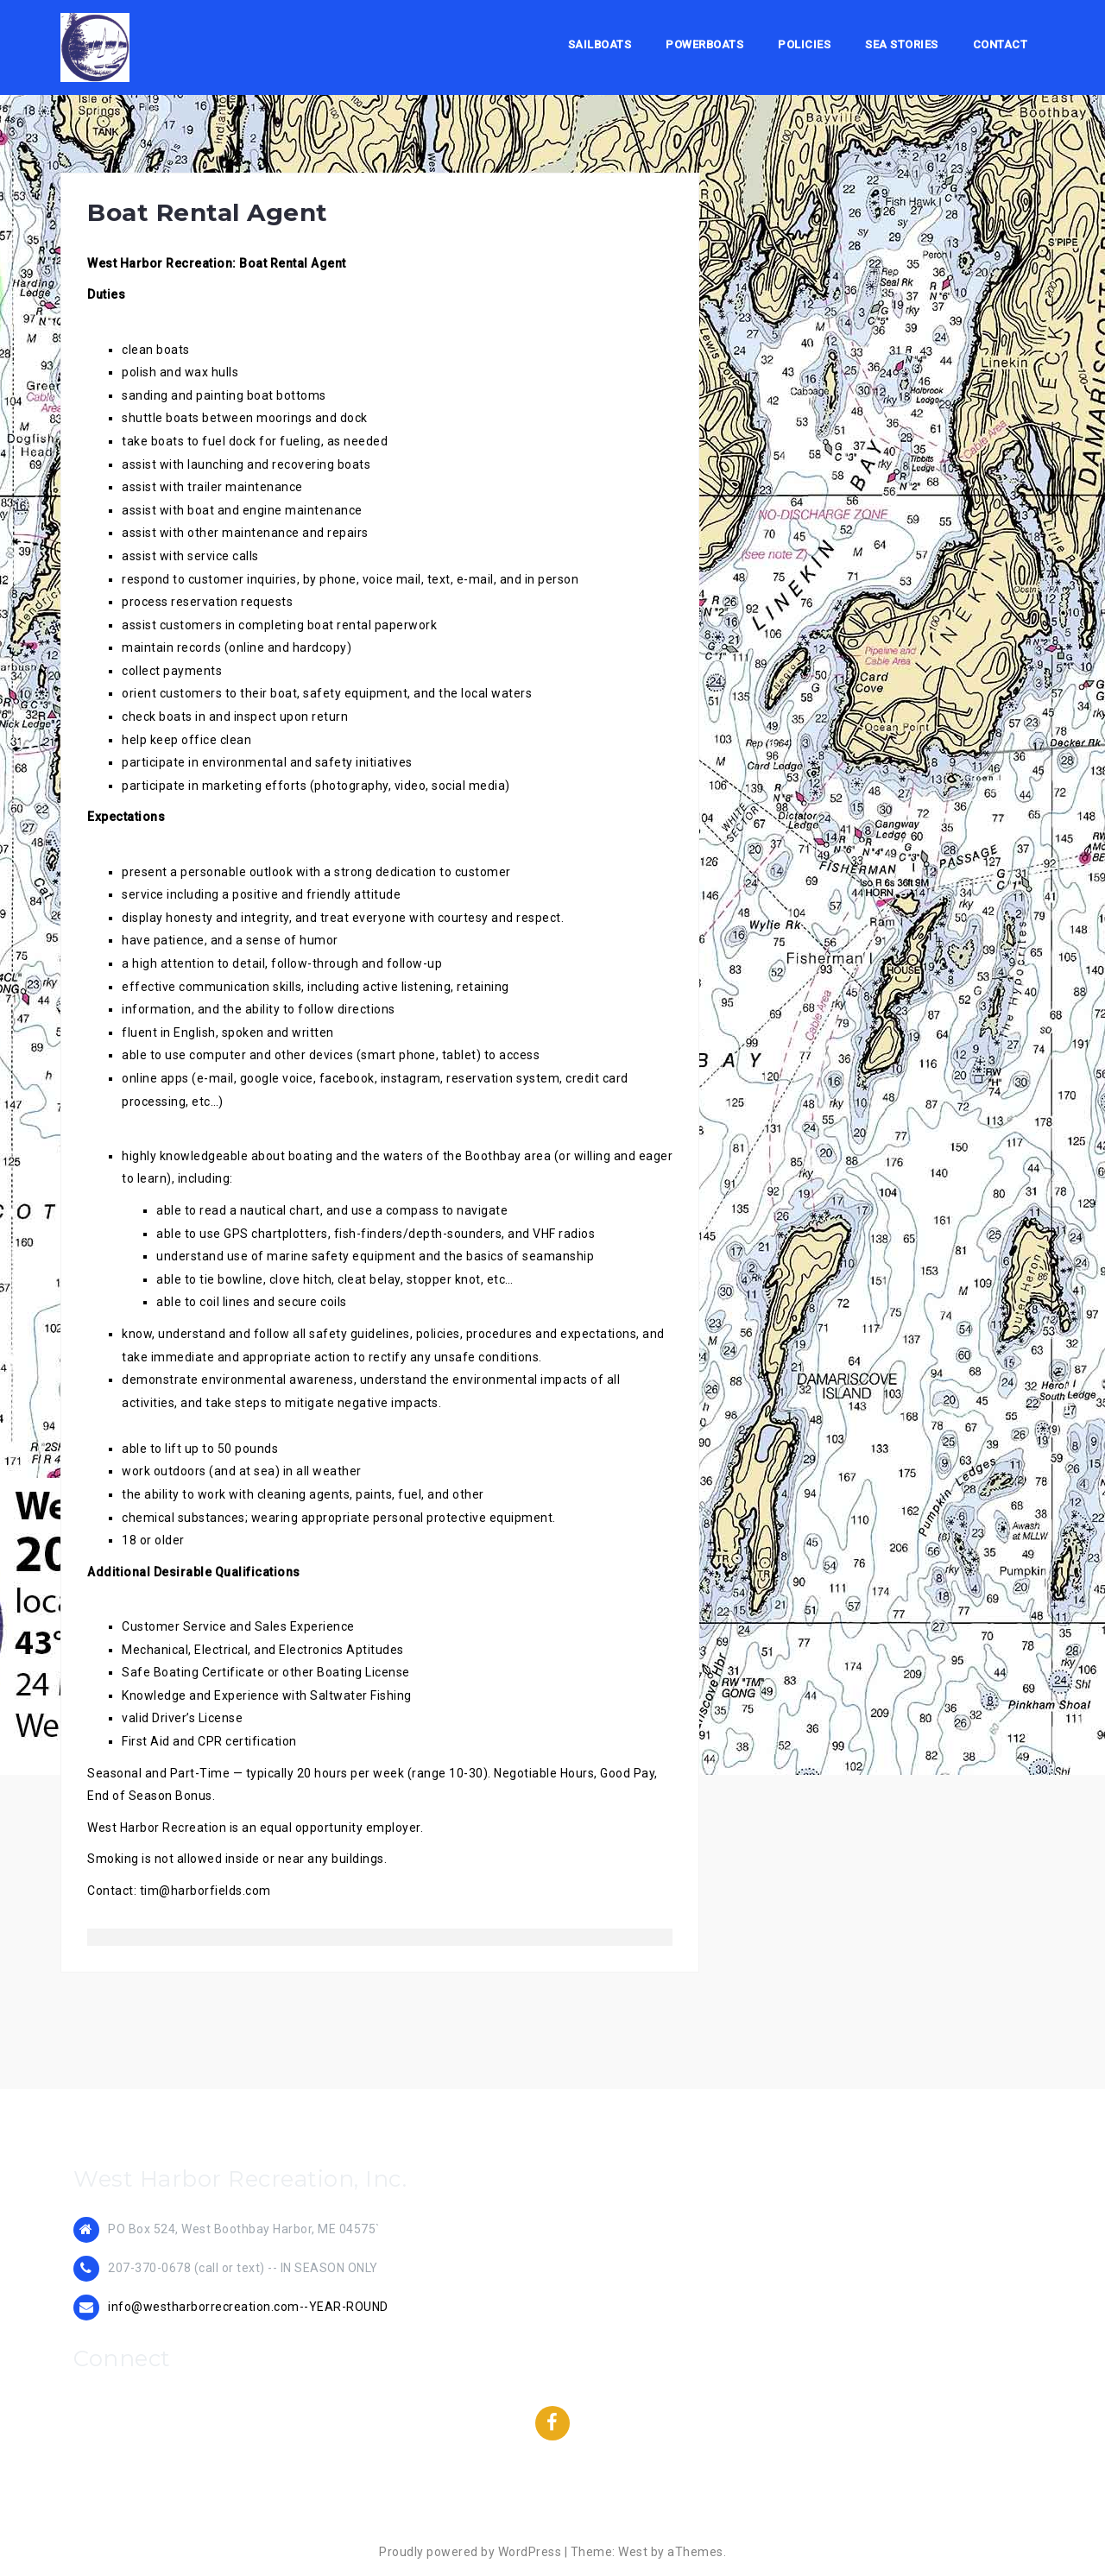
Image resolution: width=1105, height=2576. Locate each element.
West (632, 2552)
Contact (1000, 44)
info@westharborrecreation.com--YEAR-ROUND (248, 2307)
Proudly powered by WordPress (470, 2552)
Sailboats (600, 44)
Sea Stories (901, 44)
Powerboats (704, 44)
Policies (804, 44)
